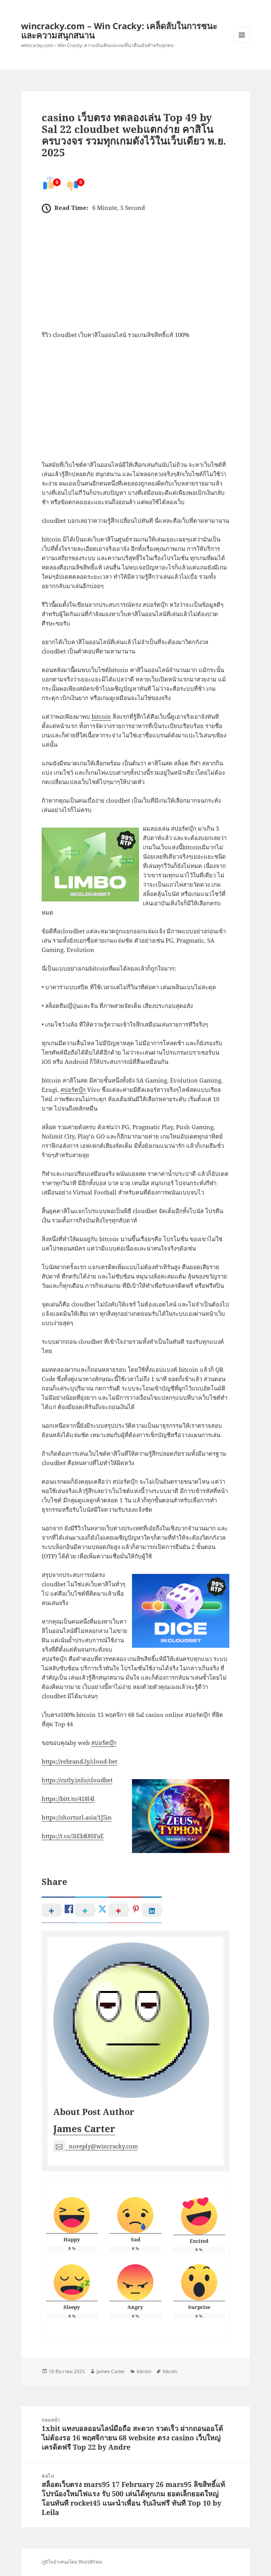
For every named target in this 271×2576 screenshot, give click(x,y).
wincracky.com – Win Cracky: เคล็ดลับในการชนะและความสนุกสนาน (119, 30)
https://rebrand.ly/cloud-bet (79, 1761)
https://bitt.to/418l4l (68, 1798)
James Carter (84, 2128)
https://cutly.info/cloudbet (77, 1780)
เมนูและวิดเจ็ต (242, 35)
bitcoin (101, 716)
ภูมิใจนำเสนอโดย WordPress (72, 2562)
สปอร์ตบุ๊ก (73, 1089)
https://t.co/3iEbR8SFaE (73, 1836)
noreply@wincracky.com (95, 2146)
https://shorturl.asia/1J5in (77, 1817)
